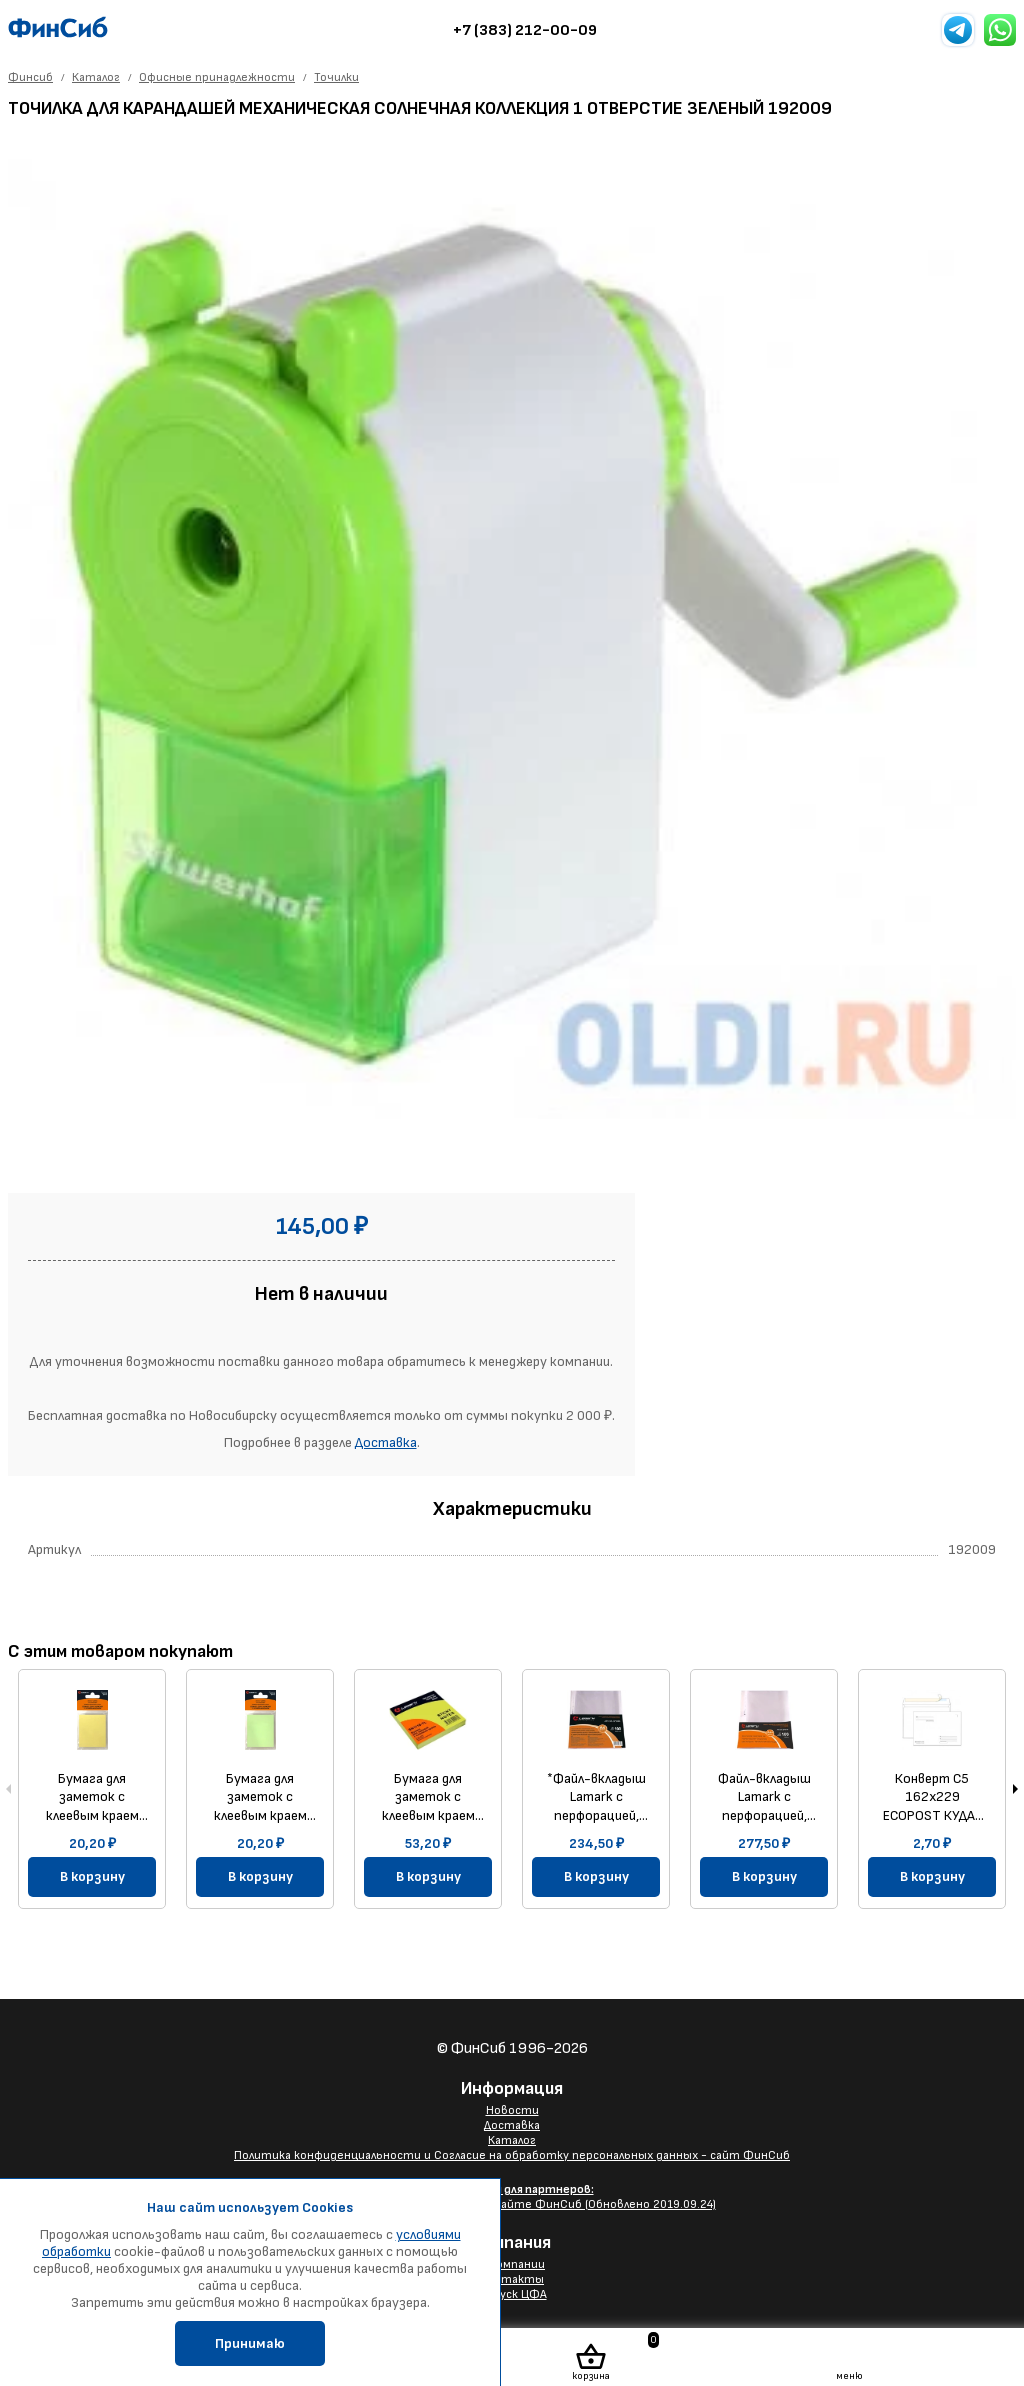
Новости (512, 2110)
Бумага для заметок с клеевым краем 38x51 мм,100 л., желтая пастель (92, 1797)
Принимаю (250, 2343)
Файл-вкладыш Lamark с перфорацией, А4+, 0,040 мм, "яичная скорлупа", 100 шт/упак (764, 1797)
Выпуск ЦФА (512, 2294)
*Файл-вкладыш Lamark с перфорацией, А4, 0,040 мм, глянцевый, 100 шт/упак (596, 1797)
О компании (512, 2264)
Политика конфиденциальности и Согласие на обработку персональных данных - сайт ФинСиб (512, 2155)
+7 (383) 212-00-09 (525, 30)
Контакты (512, 2279)
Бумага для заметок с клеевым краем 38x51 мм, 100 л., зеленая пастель (260, 1797)
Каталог (512, 2140)
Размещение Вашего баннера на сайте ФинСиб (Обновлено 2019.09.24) (512, 2197)
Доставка (386, 1442)
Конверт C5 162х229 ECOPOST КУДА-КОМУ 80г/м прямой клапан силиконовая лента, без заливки (932, 1797)
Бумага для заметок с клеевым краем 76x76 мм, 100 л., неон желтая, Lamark (428, 1797)
